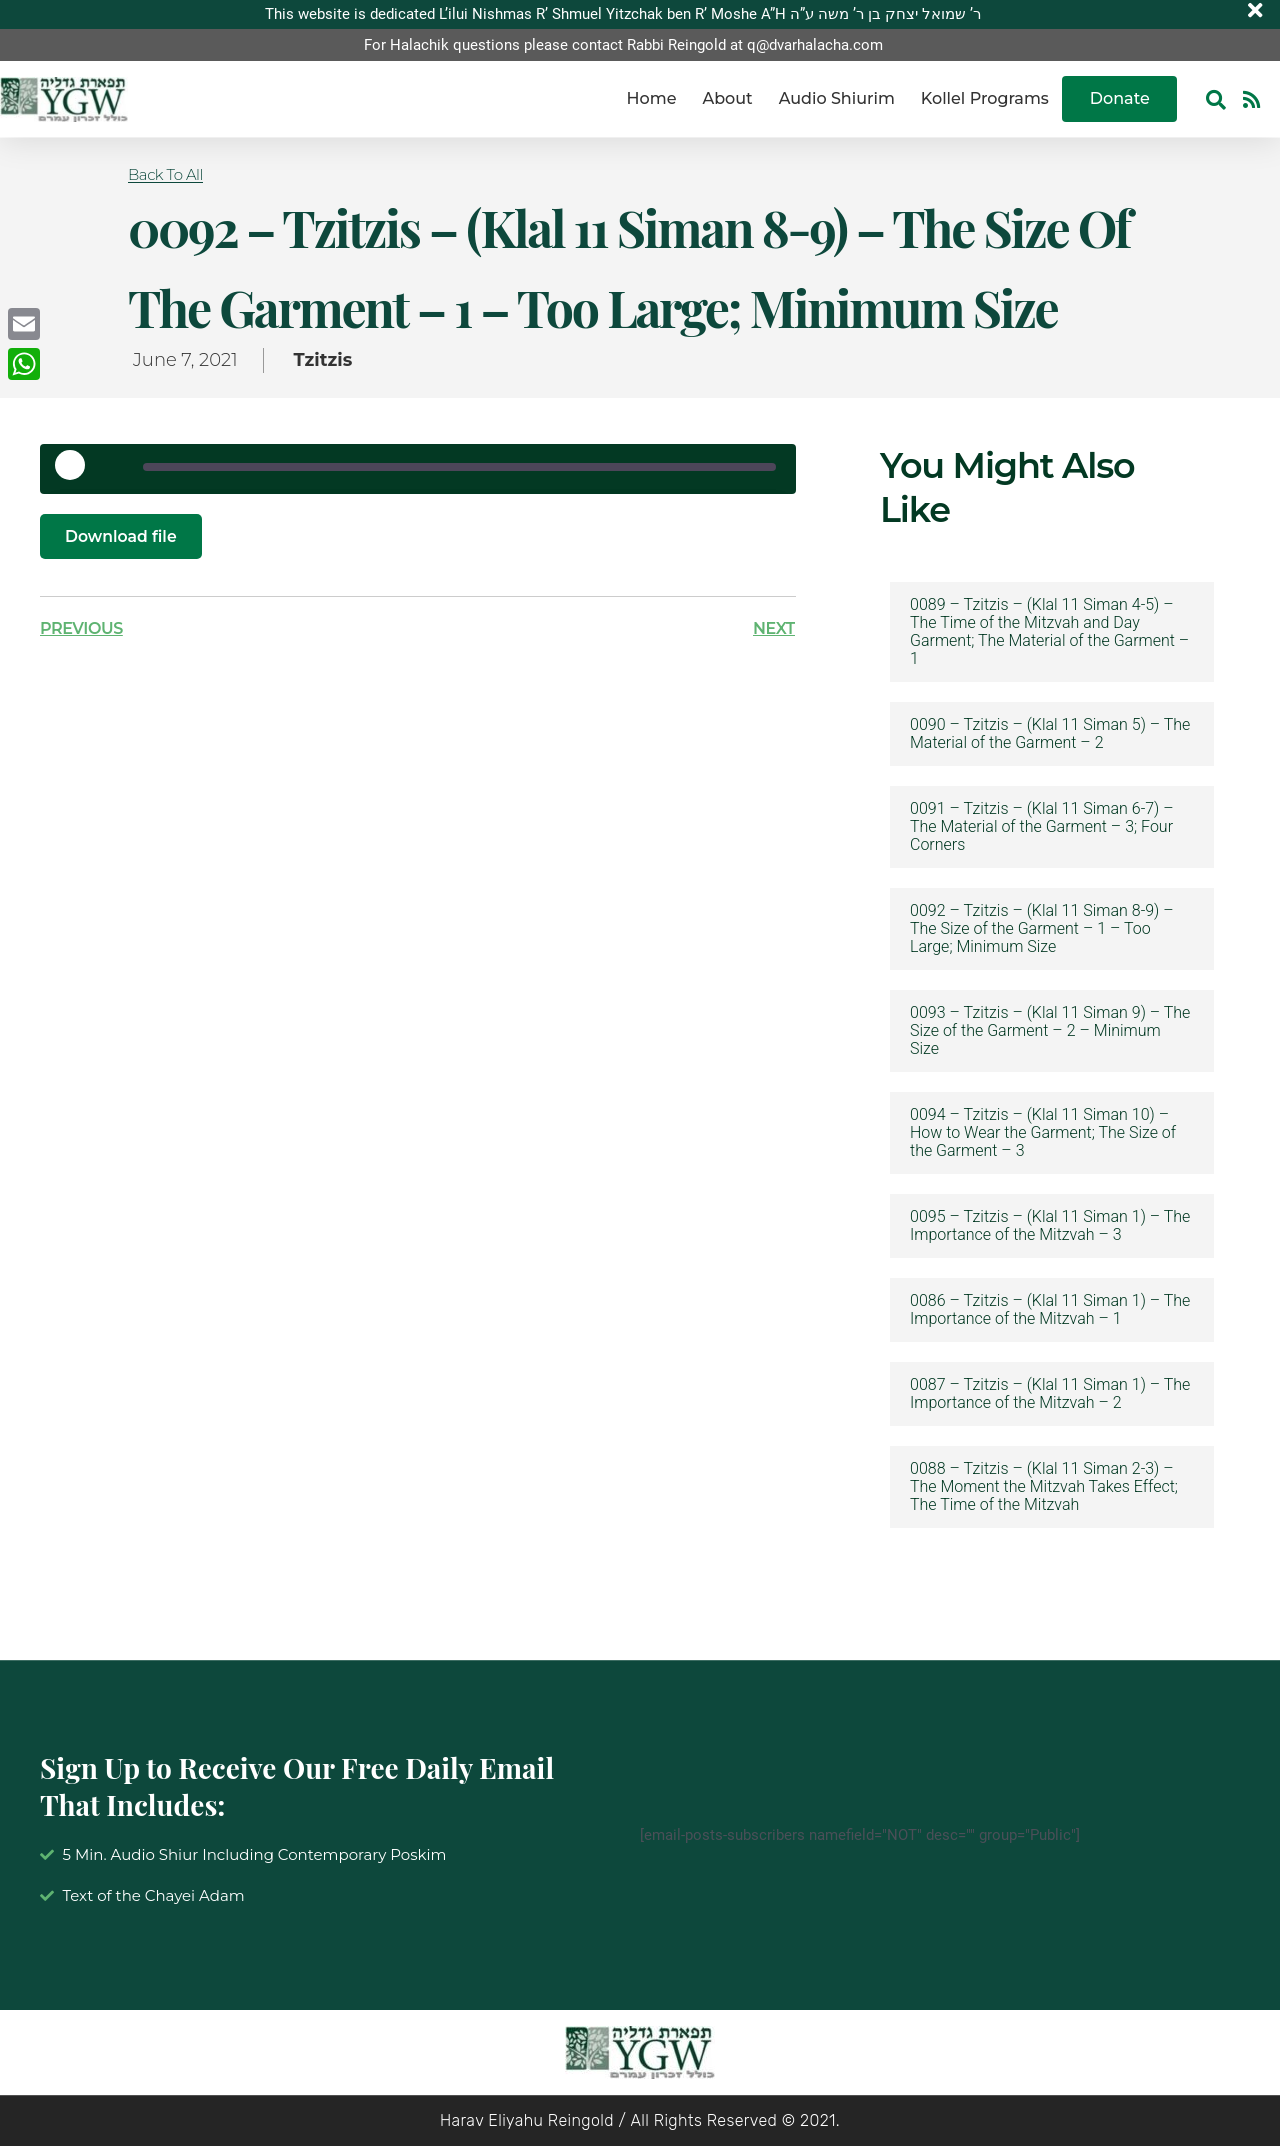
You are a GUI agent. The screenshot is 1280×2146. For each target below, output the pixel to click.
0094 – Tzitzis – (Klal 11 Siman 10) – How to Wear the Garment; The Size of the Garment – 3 (1043, 1133)
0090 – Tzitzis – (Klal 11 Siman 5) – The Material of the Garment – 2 (1050, 734)
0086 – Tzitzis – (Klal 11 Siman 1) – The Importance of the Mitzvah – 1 (1050, 1310)
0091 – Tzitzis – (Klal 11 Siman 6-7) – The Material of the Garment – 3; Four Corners (1042, 827)
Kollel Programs (985, 99)
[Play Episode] (77, 472)
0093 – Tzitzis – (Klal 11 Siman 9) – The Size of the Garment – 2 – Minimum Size (1050, 1031)
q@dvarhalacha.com (815, 45)
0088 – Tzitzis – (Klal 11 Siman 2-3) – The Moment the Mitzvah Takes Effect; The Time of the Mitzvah (1044, 1487)
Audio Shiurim (837, 99)
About (727, 99)
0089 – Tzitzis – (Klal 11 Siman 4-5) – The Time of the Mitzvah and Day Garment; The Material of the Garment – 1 (1049, 632)
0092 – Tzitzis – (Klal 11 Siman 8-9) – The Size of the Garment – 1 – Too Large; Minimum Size (1042, 929)
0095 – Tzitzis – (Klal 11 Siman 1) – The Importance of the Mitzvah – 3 (1050, 1226)
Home (652, 99)
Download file (122, 536)
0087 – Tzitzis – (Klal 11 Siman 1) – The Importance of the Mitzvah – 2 (1050, 1394)
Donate (1120, 99)
